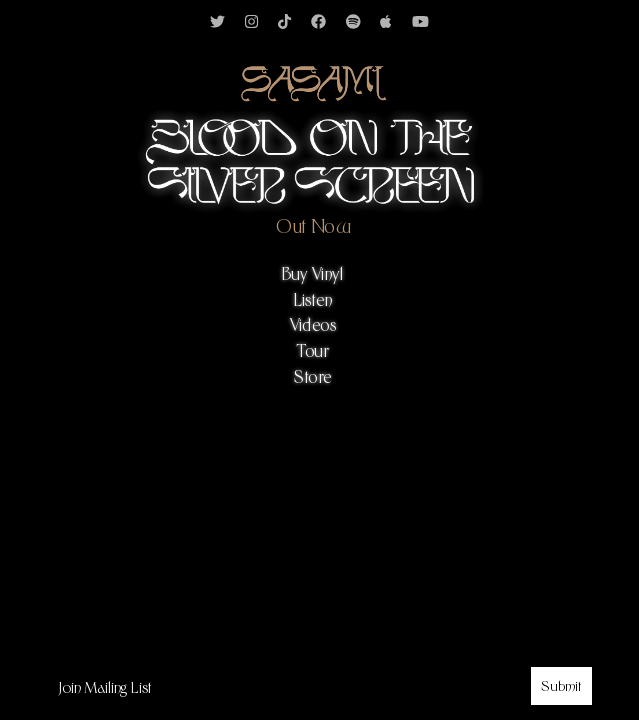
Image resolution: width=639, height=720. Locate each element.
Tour (313, 351)
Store (313, 377)
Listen (313, 300)
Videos (313, 325)
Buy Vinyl (313, 274)
